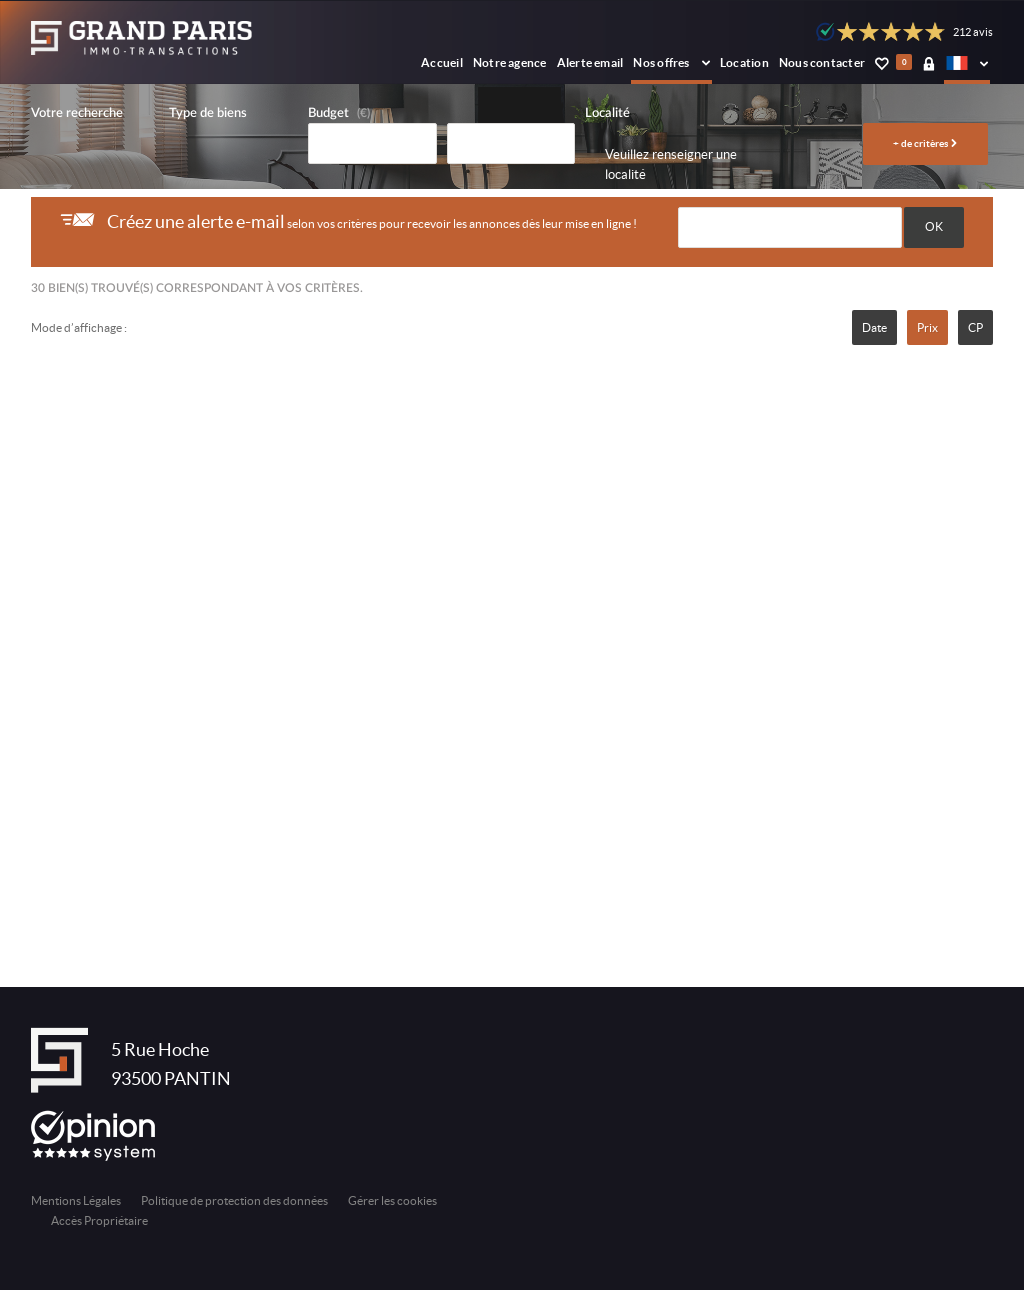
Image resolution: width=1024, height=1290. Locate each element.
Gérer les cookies (392, 1200)
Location (744, 62)
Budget (328, 113)
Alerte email (590, 62)
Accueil (442, 62)
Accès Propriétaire (99, 1220)
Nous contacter (822, 62)
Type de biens (208, 113)
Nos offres (671, 62)
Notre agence (510, 62)
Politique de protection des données (234, 1200)
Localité (607, 113)
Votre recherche (77, 113)
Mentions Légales (76, 1200)
